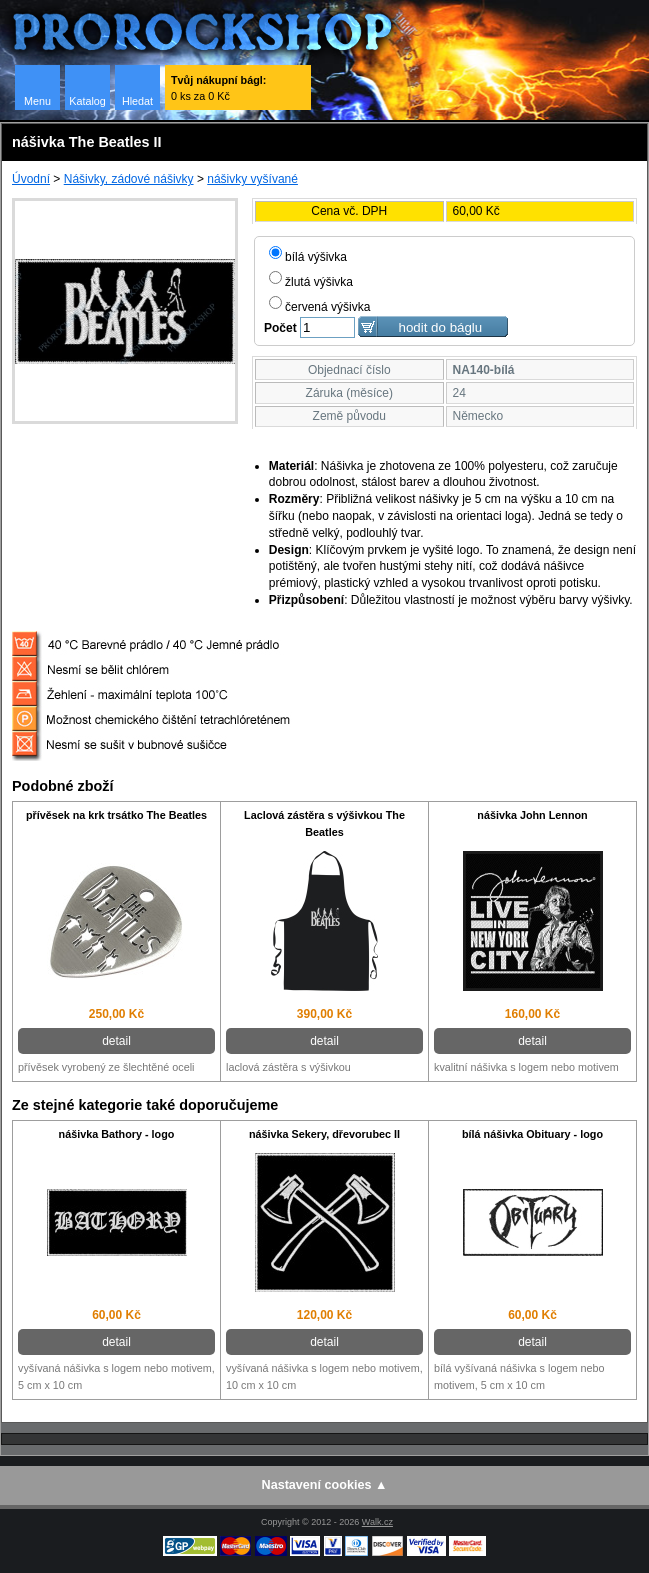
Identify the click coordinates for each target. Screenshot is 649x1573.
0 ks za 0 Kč (218, 88)
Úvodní (31, 179)
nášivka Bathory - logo (117, 1134)
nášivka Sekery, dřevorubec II (324, 1134)
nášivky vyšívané (252, 179)
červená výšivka (319, 307)
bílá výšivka (308, 257)
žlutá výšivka (311, 282)
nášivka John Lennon (532, 815)
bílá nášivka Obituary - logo (532, 1134)
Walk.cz (377, 1522)
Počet (280, 328)
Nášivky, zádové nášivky (129, 179)
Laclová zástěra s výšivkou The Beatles (324, 823)
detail (116, 1041)
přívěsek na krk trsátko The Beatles (116, 815)
